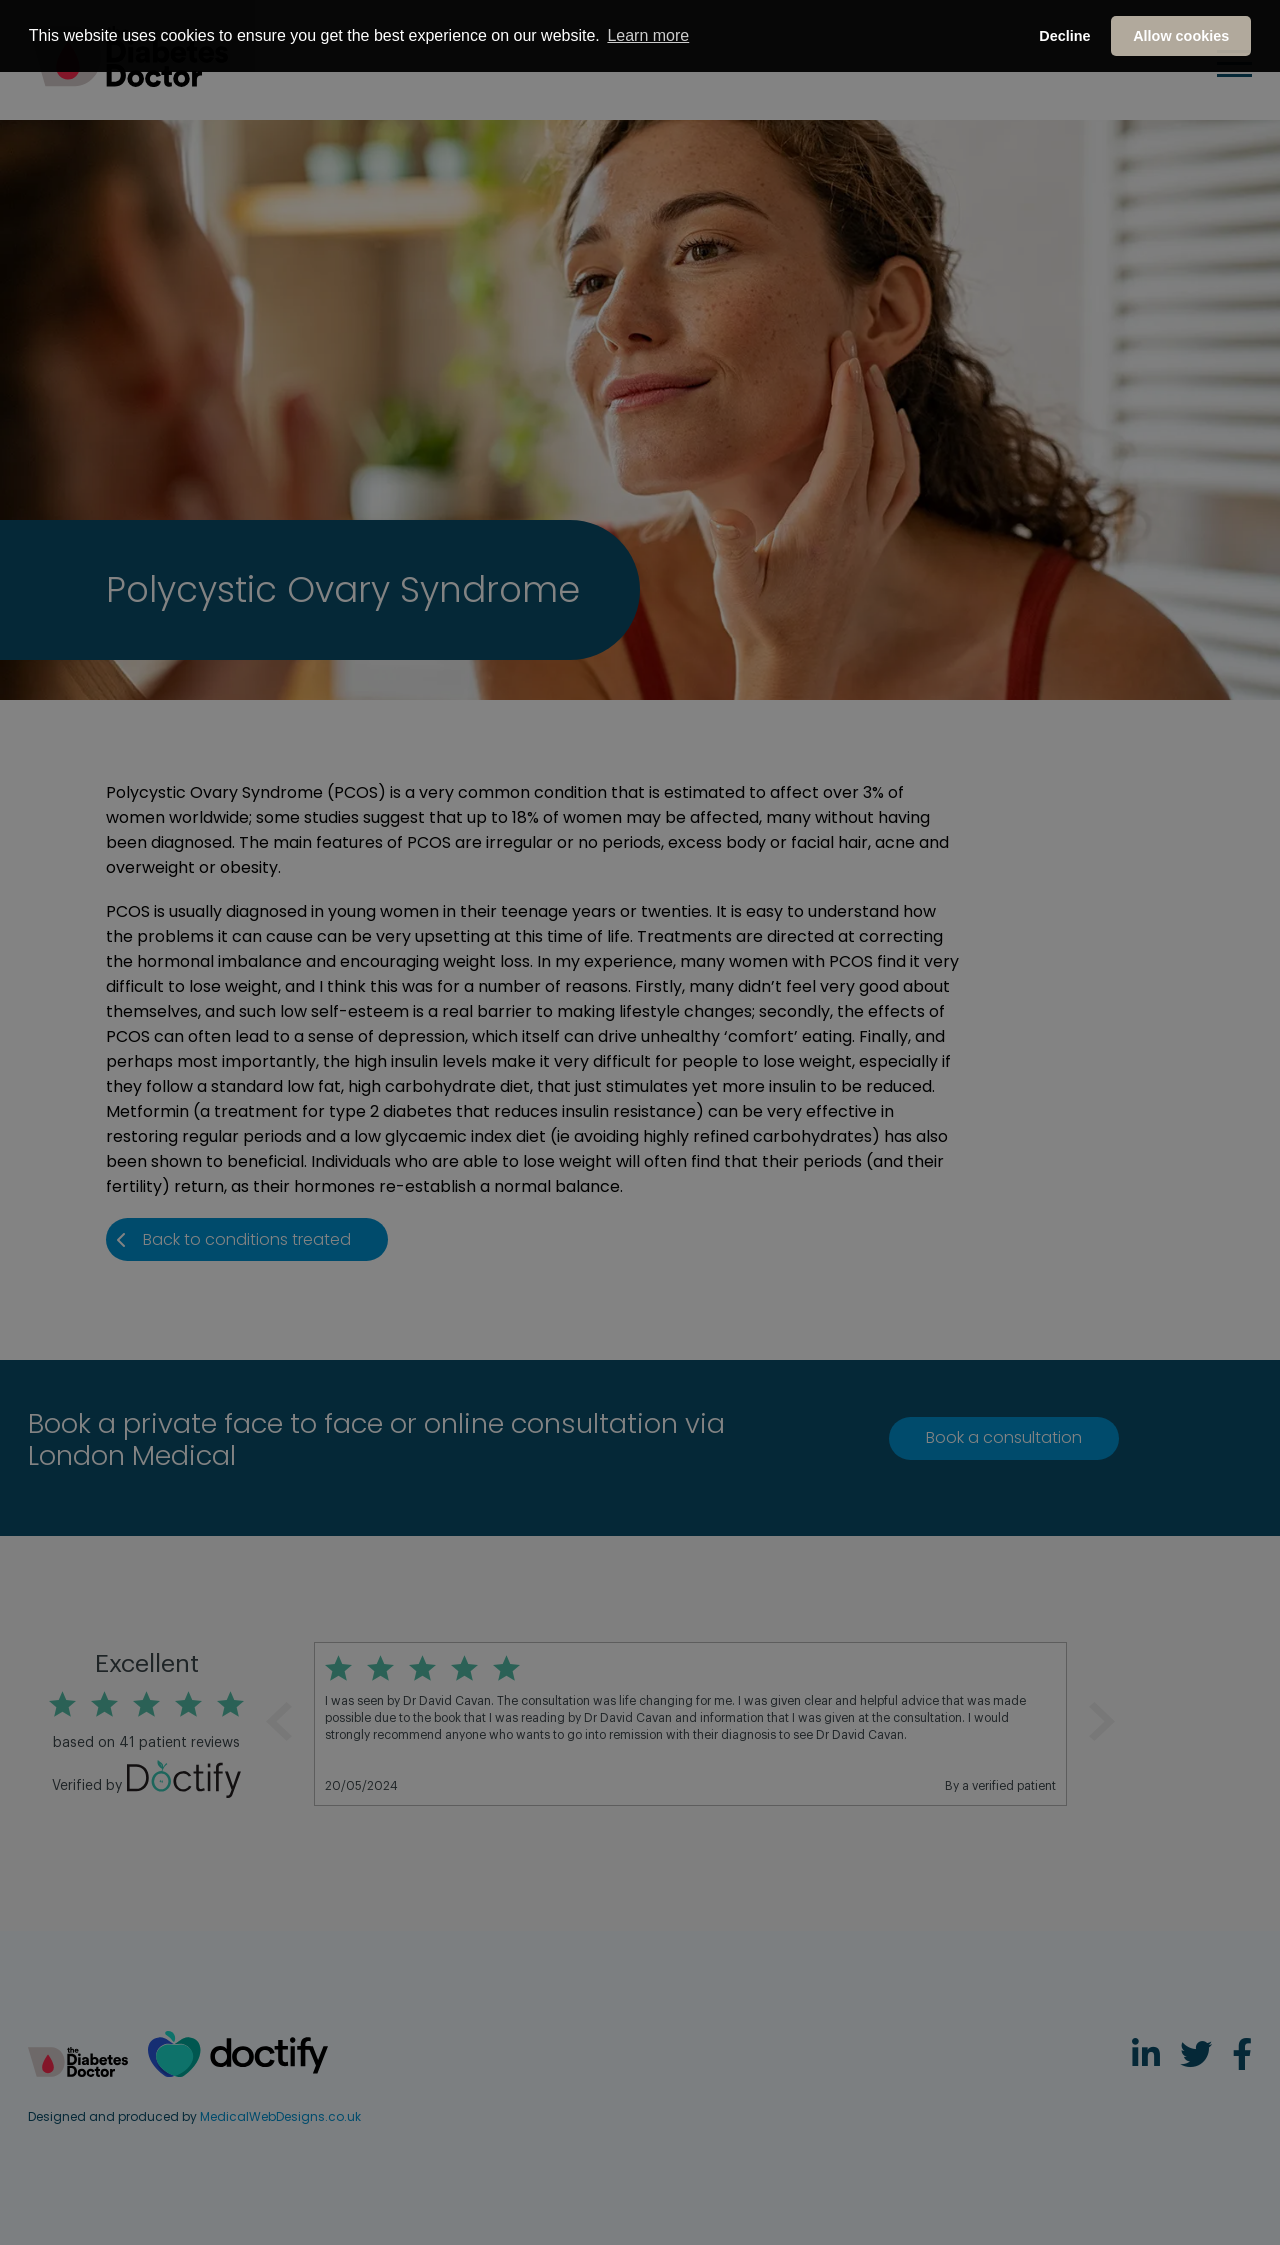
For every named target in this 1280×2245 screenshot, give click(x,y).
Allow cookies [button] (1181, 36)
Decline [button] (1064, 36)
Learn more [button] (648, 35)
